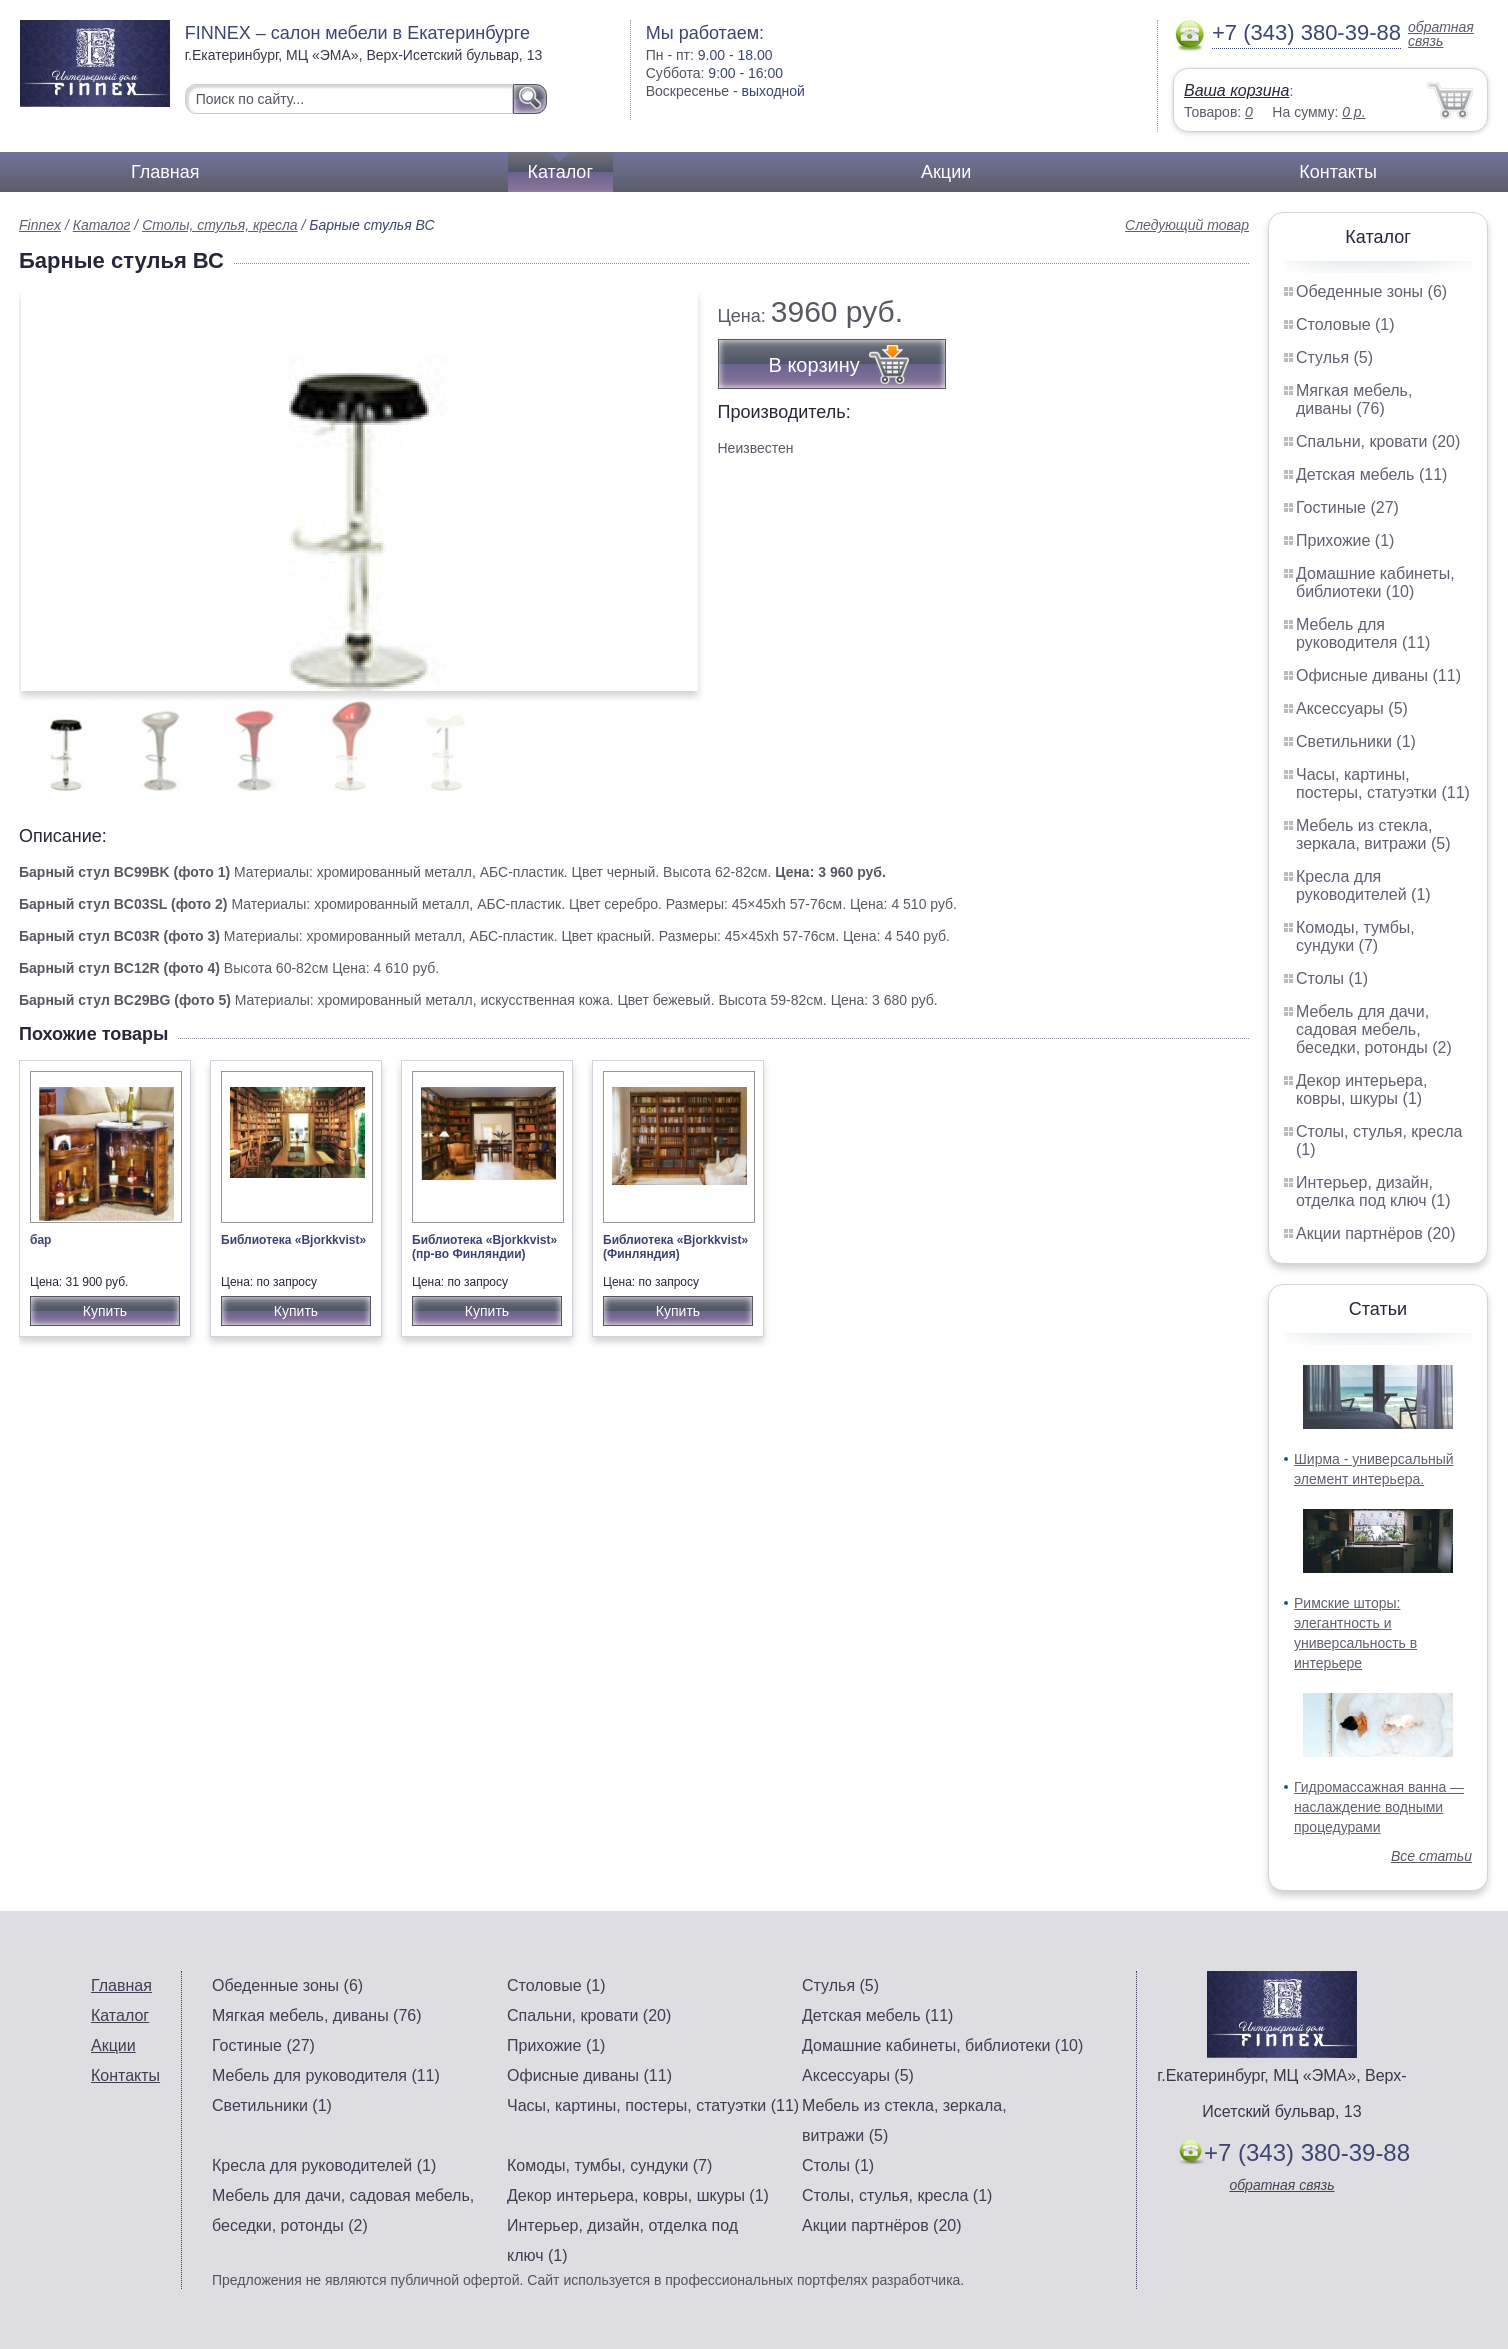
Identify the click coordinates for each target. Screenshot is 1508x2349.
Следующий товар (1187, 225)
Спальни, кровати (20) (1378, 441)
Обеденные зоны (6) (1371, 291)
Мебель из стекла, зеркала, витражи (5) (1373, 834)
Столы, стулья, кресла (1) (897, 2195)
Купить (105, 1311)
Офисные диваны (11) (1378, 675)
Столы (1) (1332, 978)
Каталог (560, 172)
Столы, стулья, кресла (220, 225)
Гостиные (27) (1347, 507)
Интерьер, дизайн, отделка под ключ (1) (1373, 1191)
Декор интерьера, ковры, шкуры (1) (1361, 1089)
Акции (946, 172)
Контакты (1338, 172)
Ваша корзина (1236, 90)
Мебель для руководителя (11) (1363, 633)
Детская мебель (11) (1371, 474)
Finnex (40, 225)
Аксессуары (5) (1352, 708)
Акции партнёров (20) (1376, 1233)
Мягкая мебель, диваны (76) (1354, 399)
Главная (165, 172)
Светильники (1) (1356, 741)
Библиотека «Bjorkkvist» (293, 1240)
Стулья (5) (1334, 357)
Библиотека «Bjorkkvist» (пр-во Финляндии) (484, 1247)
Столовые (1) (1345, 324)
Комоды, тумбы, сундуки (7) (1355, 936)
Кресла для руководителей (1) (1363, 885)
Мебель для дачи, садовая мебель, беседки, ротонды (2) (1374, 1029)
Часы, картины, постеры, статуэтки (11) (1383, 783)
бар (40, 1240)
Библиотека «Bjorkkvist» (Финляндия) (675, 1247)
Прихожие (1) (1345, 540)
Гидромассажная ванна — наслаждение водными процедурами (1379, 1807)
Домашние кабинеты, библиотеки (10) (1375, 582)
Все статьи (1431, 1856)
